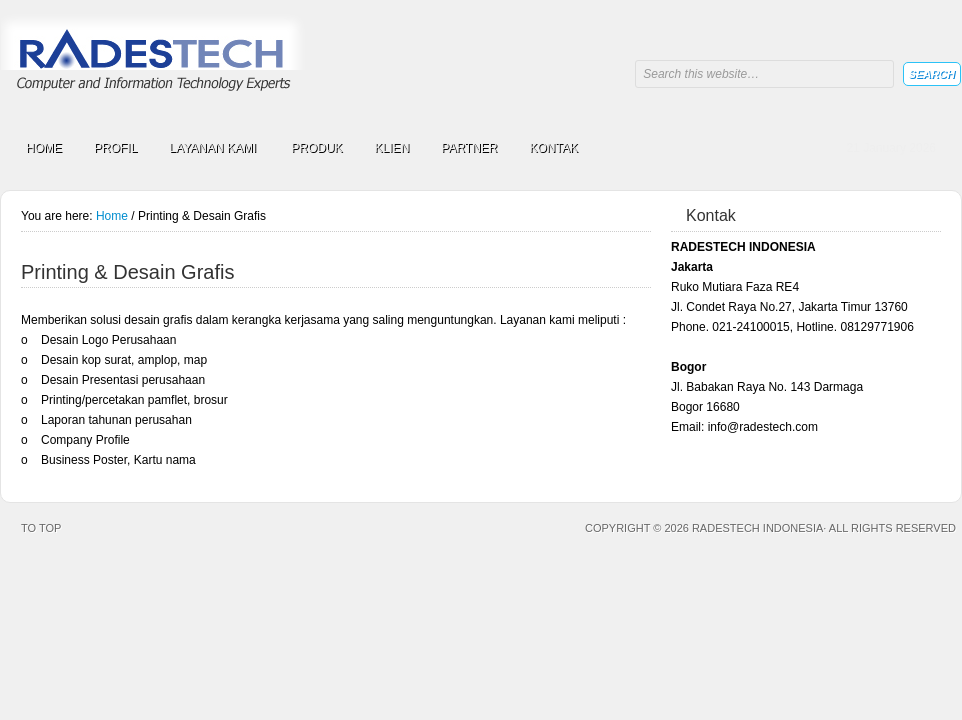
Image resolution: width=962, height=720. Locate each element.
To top (41, 528)
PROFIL (115, 148)
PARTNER (469, 148)
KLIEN (392, 148)
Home (112, 216)
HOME (44, 148)
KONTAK (554, 148)
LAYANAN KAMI (212, 151)
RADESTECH (156, 62)
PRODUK (316, 148)
